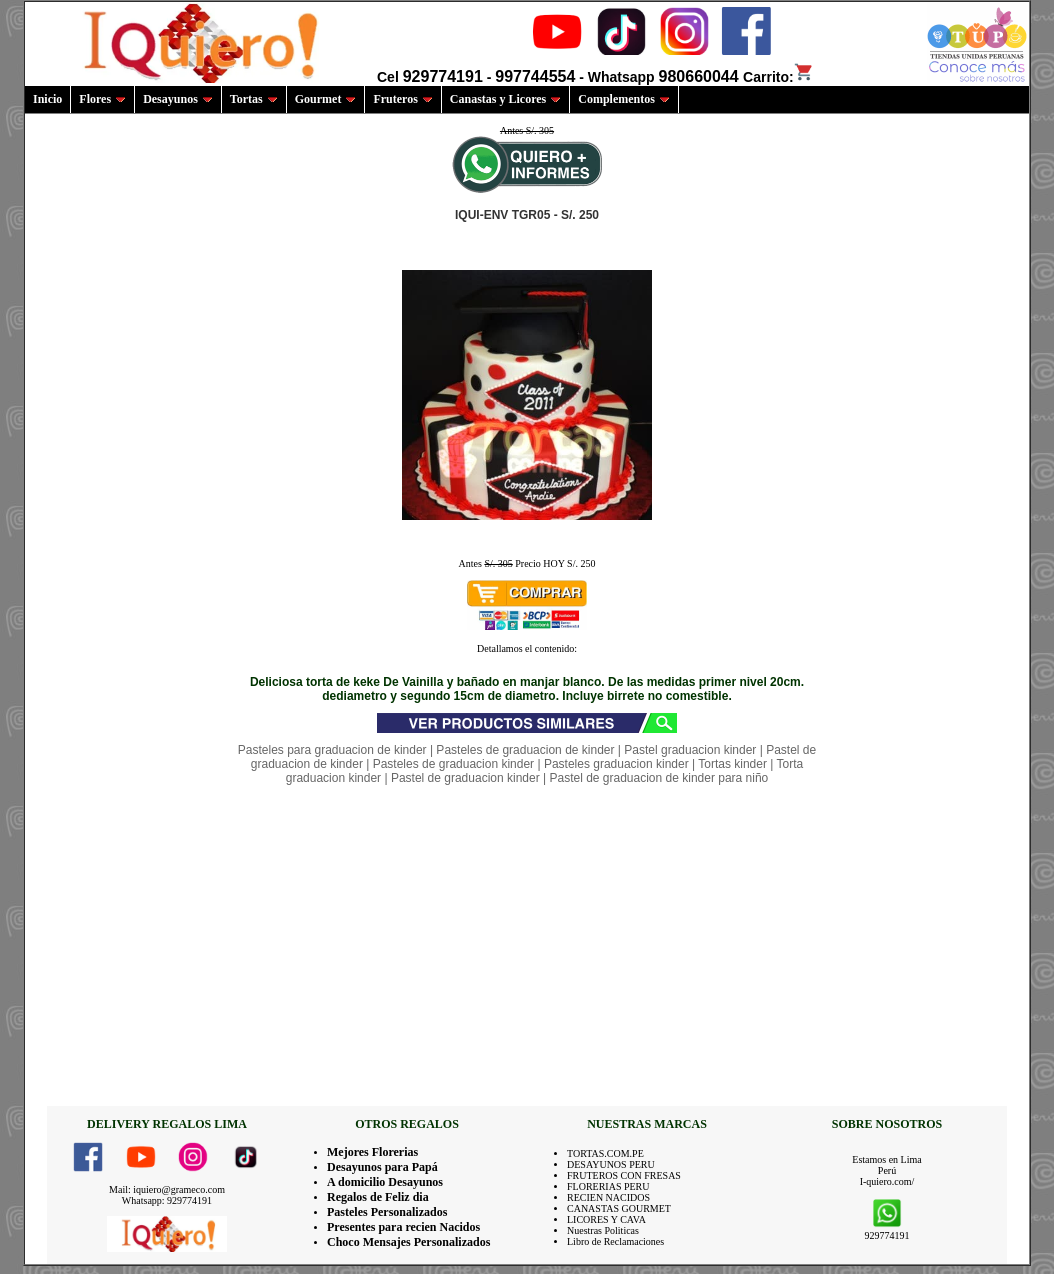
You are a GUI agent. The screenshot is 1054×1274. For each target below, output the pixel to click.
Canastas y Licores (505, 99)
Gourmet (326, 99)
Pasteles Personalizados (387, 1212)
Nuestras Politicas (603, 1230)
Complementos (624, 99)
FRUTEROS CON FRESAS (624, 1175)
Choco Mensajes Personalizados (408, 1242)
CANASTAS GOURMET (619, 1208)
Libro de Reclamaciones (615, 1241)
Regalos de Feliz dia (378, 1197)
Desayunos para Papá (382, 1167)
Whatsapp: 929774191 (167, 1200)
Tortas (254, 99)
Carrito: (778, 77)
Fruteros (402, 99)
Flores (102, 99)
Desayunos (178, 99)
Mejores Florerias (372, 1152)
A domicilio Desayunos (385, 1182)
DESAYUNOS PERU (611, 1164)
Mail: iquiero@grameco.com (167, 1189)
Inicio (47, 99)
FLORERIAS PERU (608, 1186)
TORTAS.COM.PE (605, 1153)
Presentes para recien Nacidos (403, 1227)
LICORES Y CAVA (606, 1219)
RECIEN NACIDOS (608, 1197)
